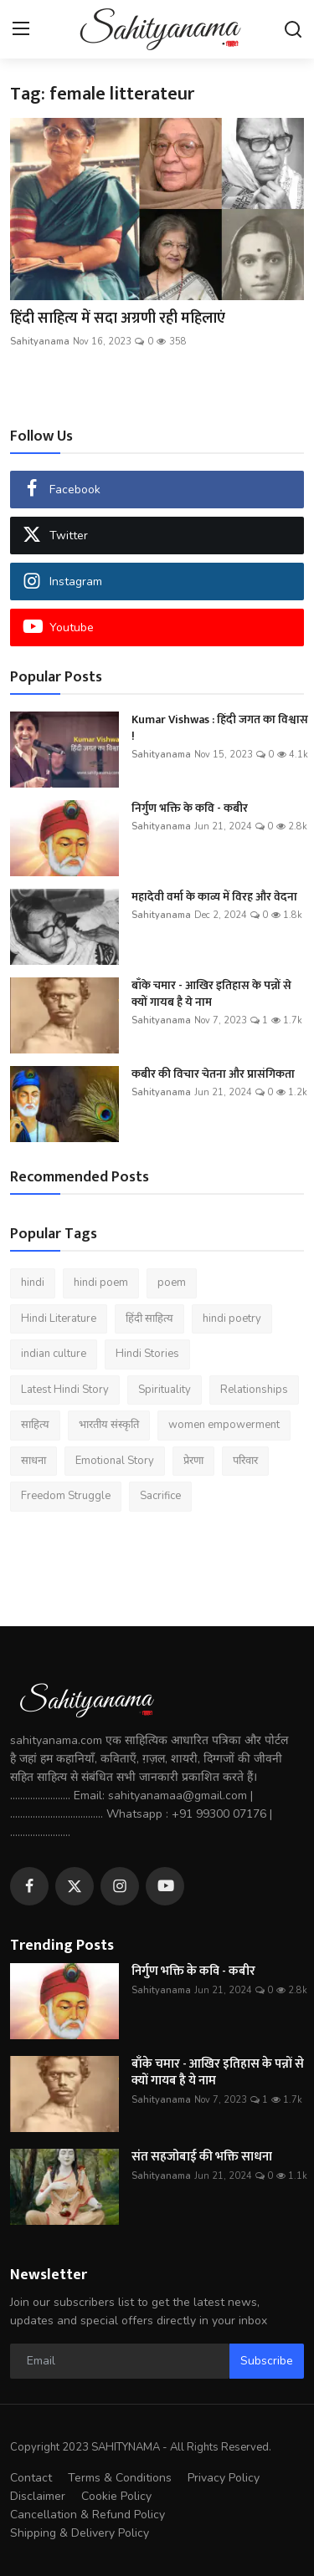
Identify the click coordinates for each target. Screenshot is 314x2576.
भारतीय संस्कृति (109, 1424)
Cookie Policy (116, 2496)
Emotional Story (114, 1460)
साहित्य (35, 1424)
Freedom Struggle (66, 1495)
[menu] (21, 29)
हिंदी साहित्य (149, 1318)
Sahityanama (39, 341)
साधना (33, 1460)
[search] (293, 29)
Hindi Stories (147, 1353)
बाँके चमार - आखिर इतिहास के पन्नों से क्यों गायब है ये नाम (211, 994)
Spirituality (164, 1389)
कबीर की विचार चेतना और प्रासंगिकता (213, 1074)
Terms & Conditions (120, 2478)
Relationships (254, 1389)
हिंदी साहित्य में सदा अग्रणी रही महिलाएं (119, 319)
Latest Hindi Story (65, 1389)
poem (171, 1282)
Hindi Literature (58, 1318)
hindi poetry (232, 1318)
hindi (32, 1282)
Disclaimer (37, 2496)
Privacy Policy (224, 2478)
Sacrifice (160, 1495)
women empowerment (224, 1424)
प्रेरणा (193, 1460)
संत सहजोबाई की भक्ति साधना (201, 2157)
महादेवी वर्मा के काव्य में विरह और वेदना (214, 897)
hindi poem (101, 1282)
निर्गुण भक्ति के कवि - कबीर (189, 808)
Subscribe (266, 2361)
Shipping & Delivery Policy (79, 2533)
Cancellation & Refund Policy (87, 2514)
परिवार (245, 1460)
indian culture (53, 1353)
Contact (31, 2478)
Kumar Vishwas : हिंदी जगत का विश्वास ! (219, 728)
